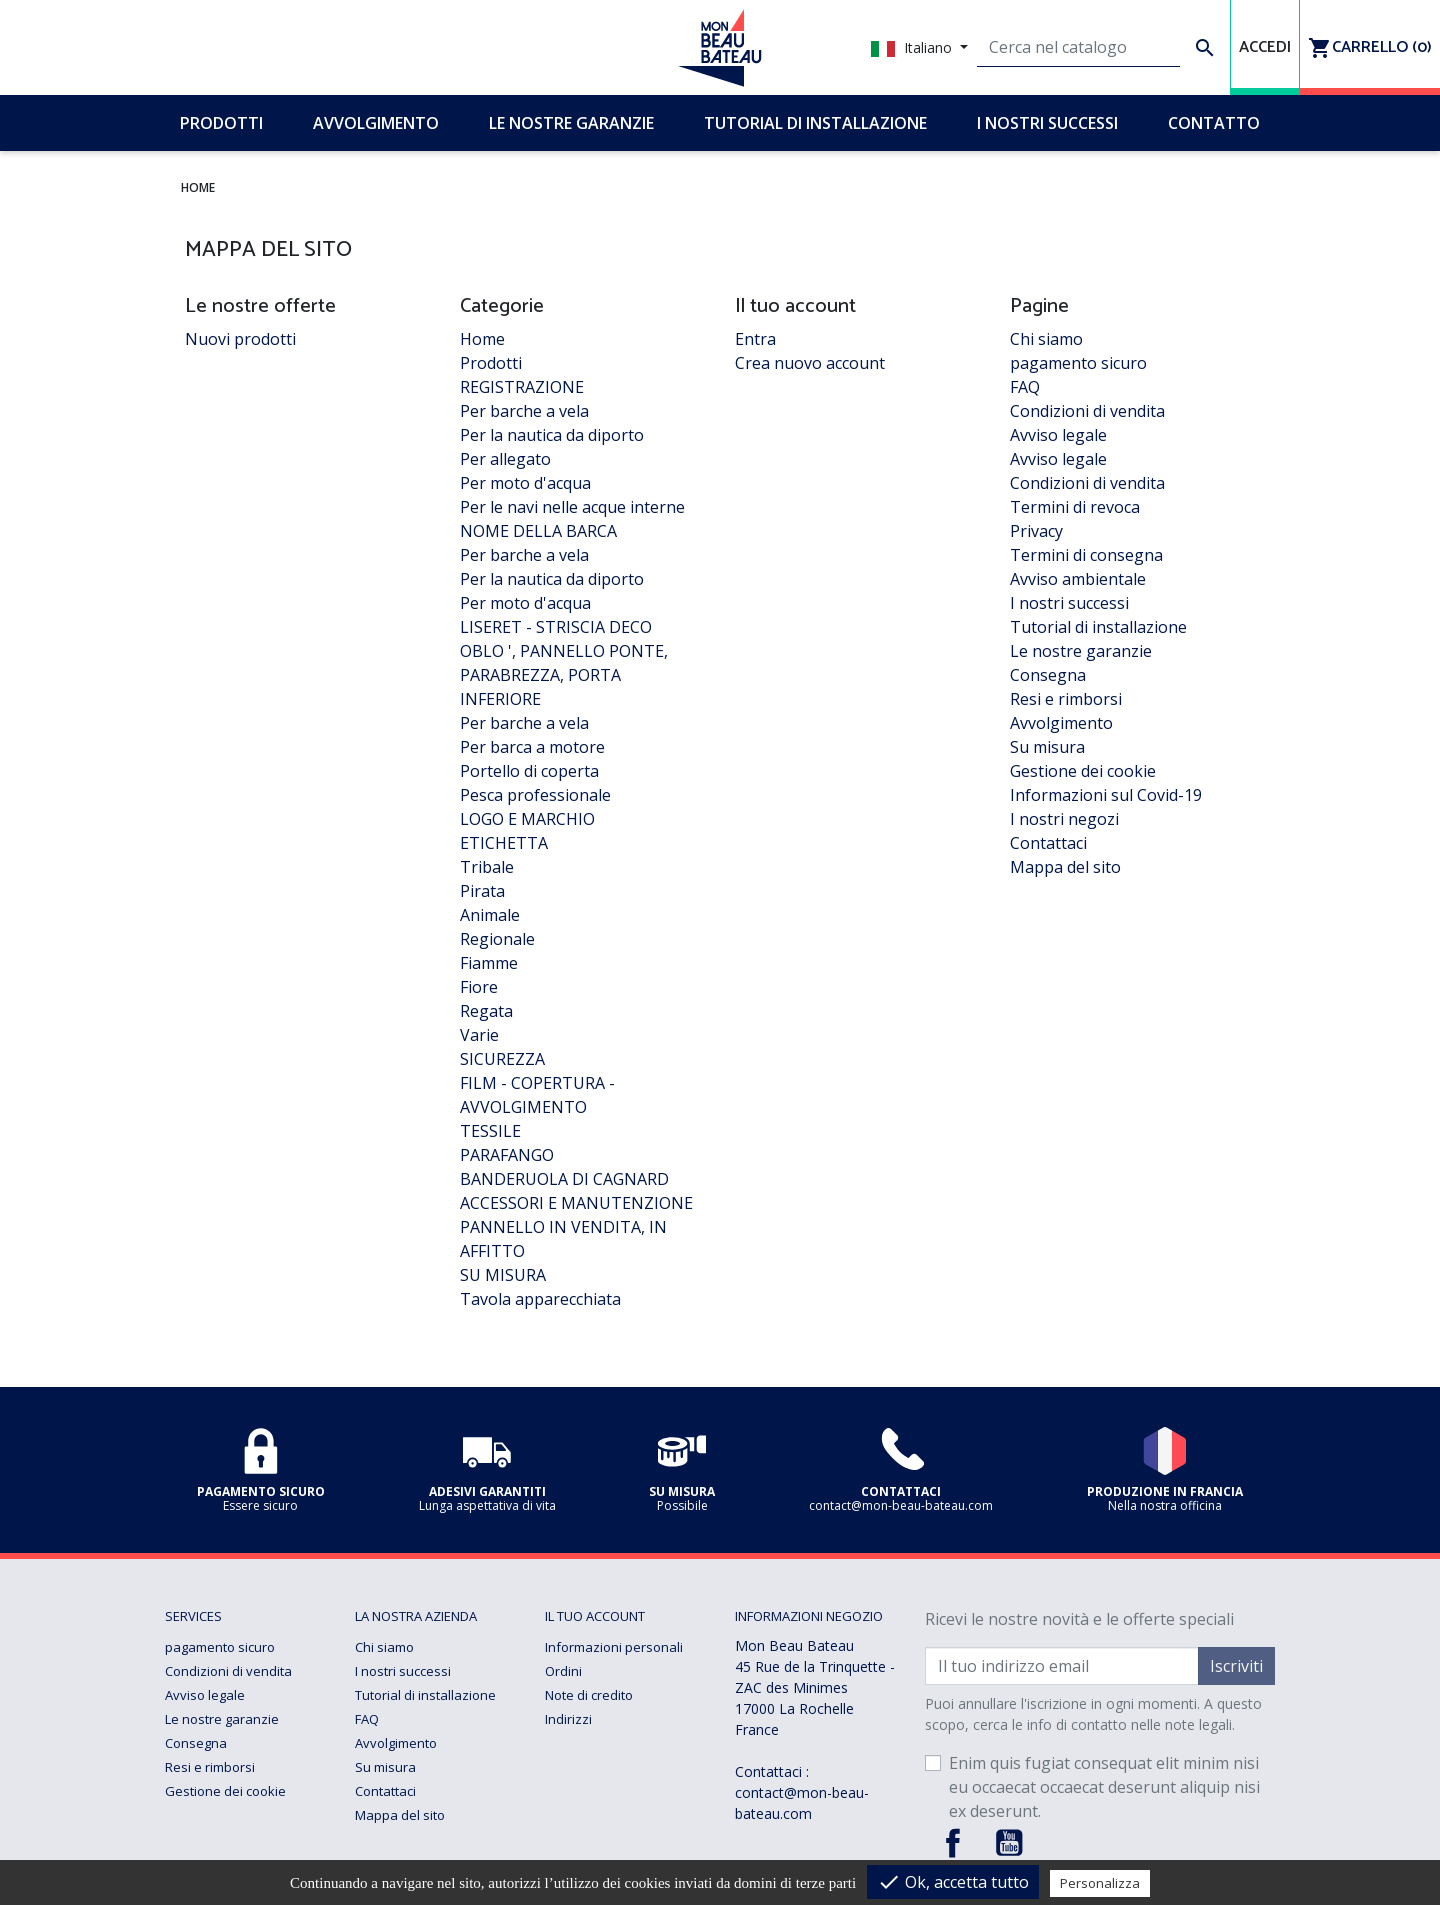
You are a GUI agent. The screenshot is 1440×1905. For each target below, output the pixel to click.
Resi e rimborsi (1066, 699)
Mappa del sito (1065, 867)
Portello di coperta (529, 771)
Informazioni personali (614, 1647)
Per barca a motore (532, 747)
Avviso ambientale (1078, 579)
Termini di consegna (1086, 555)
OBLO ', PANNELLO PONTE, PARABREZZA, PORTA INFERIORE (564, 675)
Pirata (482, 891)
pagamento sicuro (1078, 363)
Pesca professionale (535, 795)
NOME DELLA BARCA (538, 531)
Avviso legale (1058, 435)
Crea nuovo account (810, 363)
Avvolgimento (1061, 723)
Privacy (1036, 531)
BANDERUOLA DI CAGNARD (564, 1179)
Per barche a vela (524, 411)
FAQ (1025, 387)
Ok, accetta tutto (953, 1882)
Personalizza (1100, 1883)
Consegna (1048, 675)
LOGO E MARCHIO (527, 819)
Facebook (953, 1843)
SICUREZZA (502, 1059)
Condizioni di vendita (1087, 411)
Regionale (497, 939)
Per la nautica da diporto (552, 435)
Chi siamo (1046, 339)
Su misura (1047, 747)
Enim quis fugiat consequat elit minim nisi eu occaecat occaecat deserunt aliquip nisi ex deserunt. (1104, 1787)
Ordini (563, 1671)
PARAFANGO (507, 1155)
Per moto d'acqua (525, 483)
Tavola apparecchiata (540, 1299)
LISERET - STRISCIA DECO (556, 627)
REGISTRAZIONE (522, 387)
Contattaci (1048, 843)
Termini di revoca (1075, 507)
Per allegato (505, 459)
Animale (490, 915)
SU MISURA (503, 1275)
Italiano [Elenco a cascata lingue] (913, 47)
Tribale (487, 867)
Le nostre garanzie (1081, 651)
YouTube (1009, 1843)
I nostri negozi (1064, 819)
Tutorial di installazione (1098, 627)
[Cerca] (1078, 48)
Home (482, 339)
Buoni (562, 1743)
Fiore (479, 987)
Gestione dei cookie (1083, 771)
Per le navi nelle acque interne (572, 507)
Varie (479, 1035)
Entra (755, 339)
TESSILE (490, 1131)
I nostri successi (1069, 603)
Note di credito (589, 1695)
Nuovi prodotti (240, 339)
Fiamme (489, 963)
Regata (486, 1011)
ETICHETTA (504, 843)
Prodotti (491, 363)
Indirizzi (568, 1719)
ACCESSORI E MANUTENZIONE (576, 1203)
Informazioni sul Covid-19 (1106, 795)
